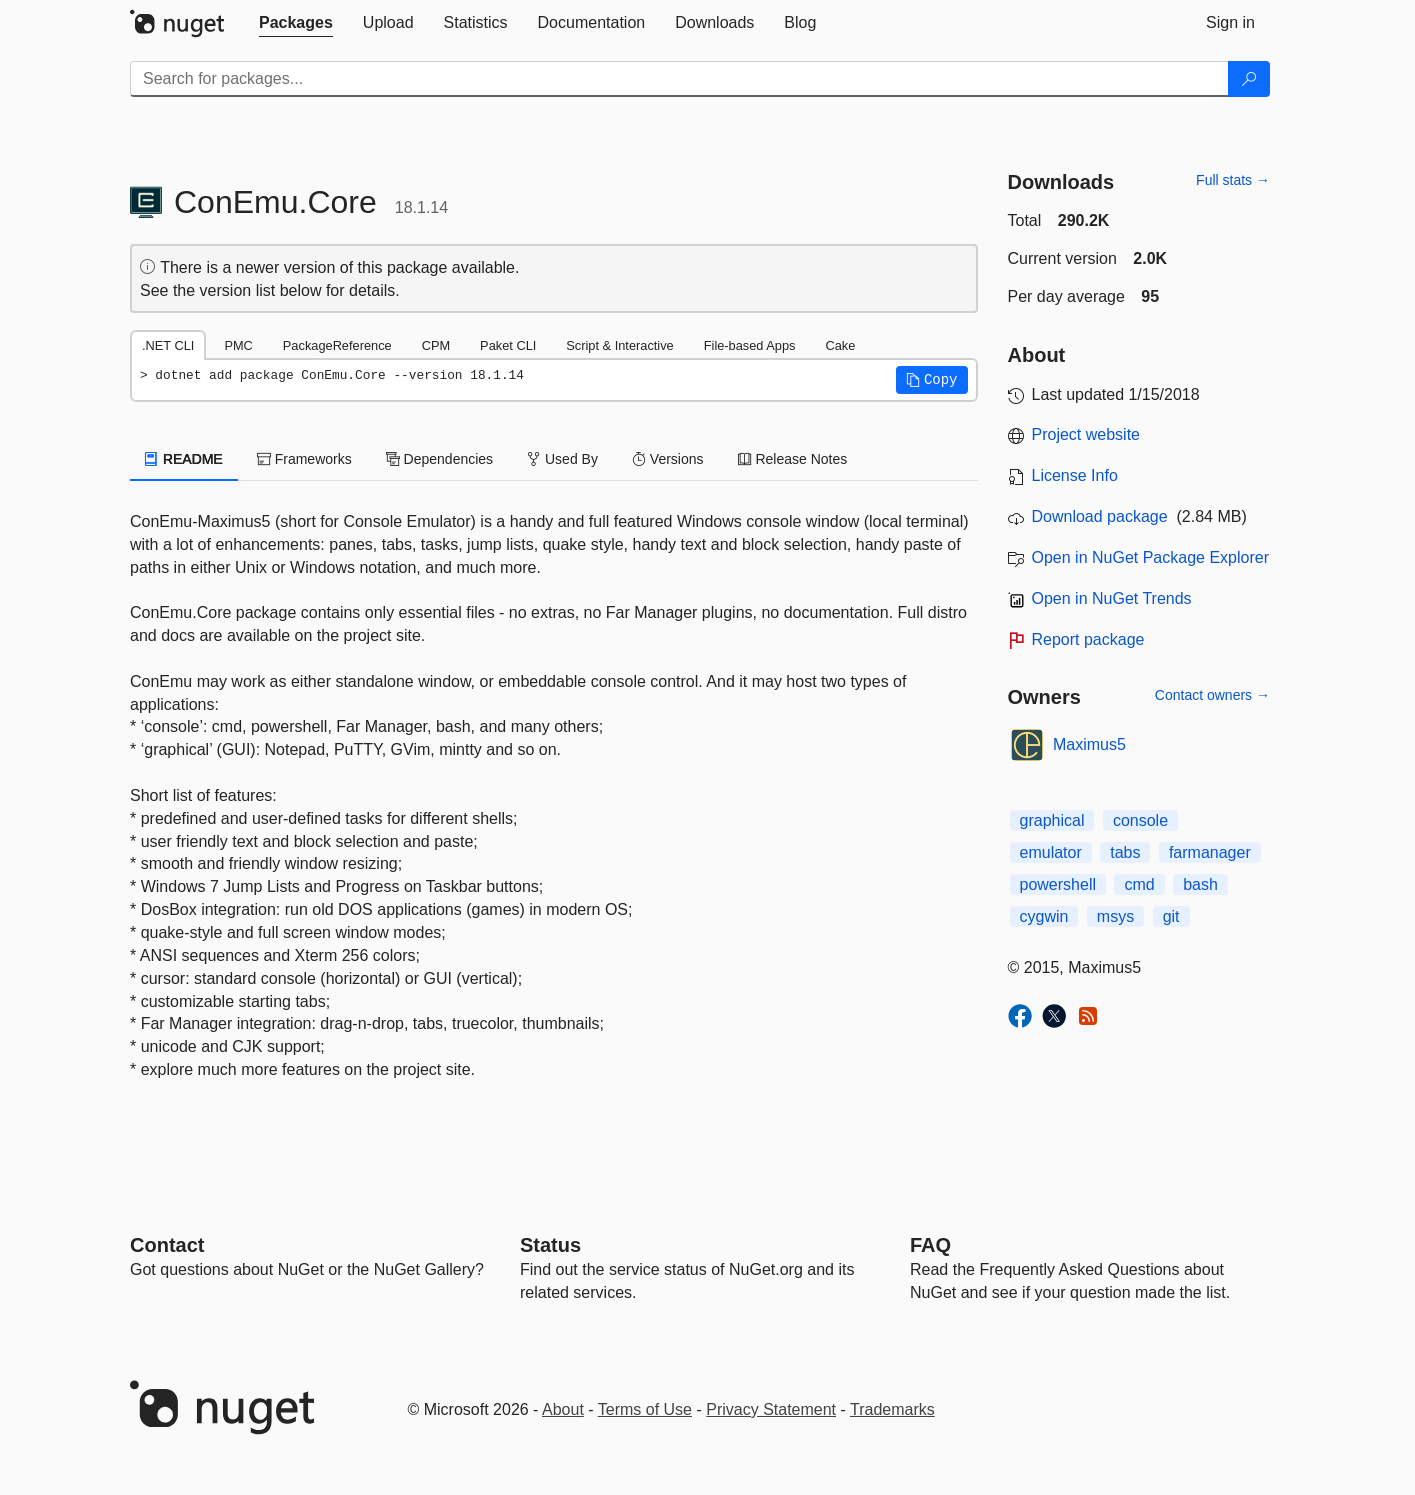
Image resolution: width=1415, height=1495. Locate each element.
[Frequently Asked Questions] (930, 1245)
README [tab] (184, 459)
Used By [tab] (562, 459)
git (1171, 916)
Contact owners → (1212, 695)
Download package (1100, 516)
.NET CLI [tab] (168, 345)
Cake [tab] (840, 345)
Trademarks (892, 1409)
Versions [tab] (668, 459)
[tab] (296, 23)
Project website (1086, 434)
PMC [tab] (238, 345)
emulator (1051, 852)
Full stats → (1233, 180)
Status (550, 1245)
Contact (167, 1245)
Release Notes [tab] (793, 459)
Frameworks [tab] (304, 459)
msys (1115, 916)
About (563, 1409)
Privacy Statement (771, 1409)
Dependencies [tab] (439, 459)
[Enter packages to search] (679, 79)
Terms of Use (645, 1409)
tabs (1125, 852)
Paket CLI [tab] (508, 345)
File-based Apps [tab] (750, 345)
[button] (932, 380)
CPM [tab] (436, 345)
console (1140, 820)
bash (1200, 884)
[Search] (1249, 79)
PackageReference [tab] (337, 345)
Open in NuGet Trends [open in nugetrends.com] (1112, 598)
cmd (1139, 884)
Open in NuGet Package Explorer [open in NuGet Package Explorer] (1150, 557)
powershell (1058, 884)
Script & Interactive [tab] (619, 345)
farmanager (1210, 852)
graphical (1052, 820)
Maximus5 (1089, 744)
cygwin (1044, 916)
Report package (1088, 639)
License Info (1075, 475)
